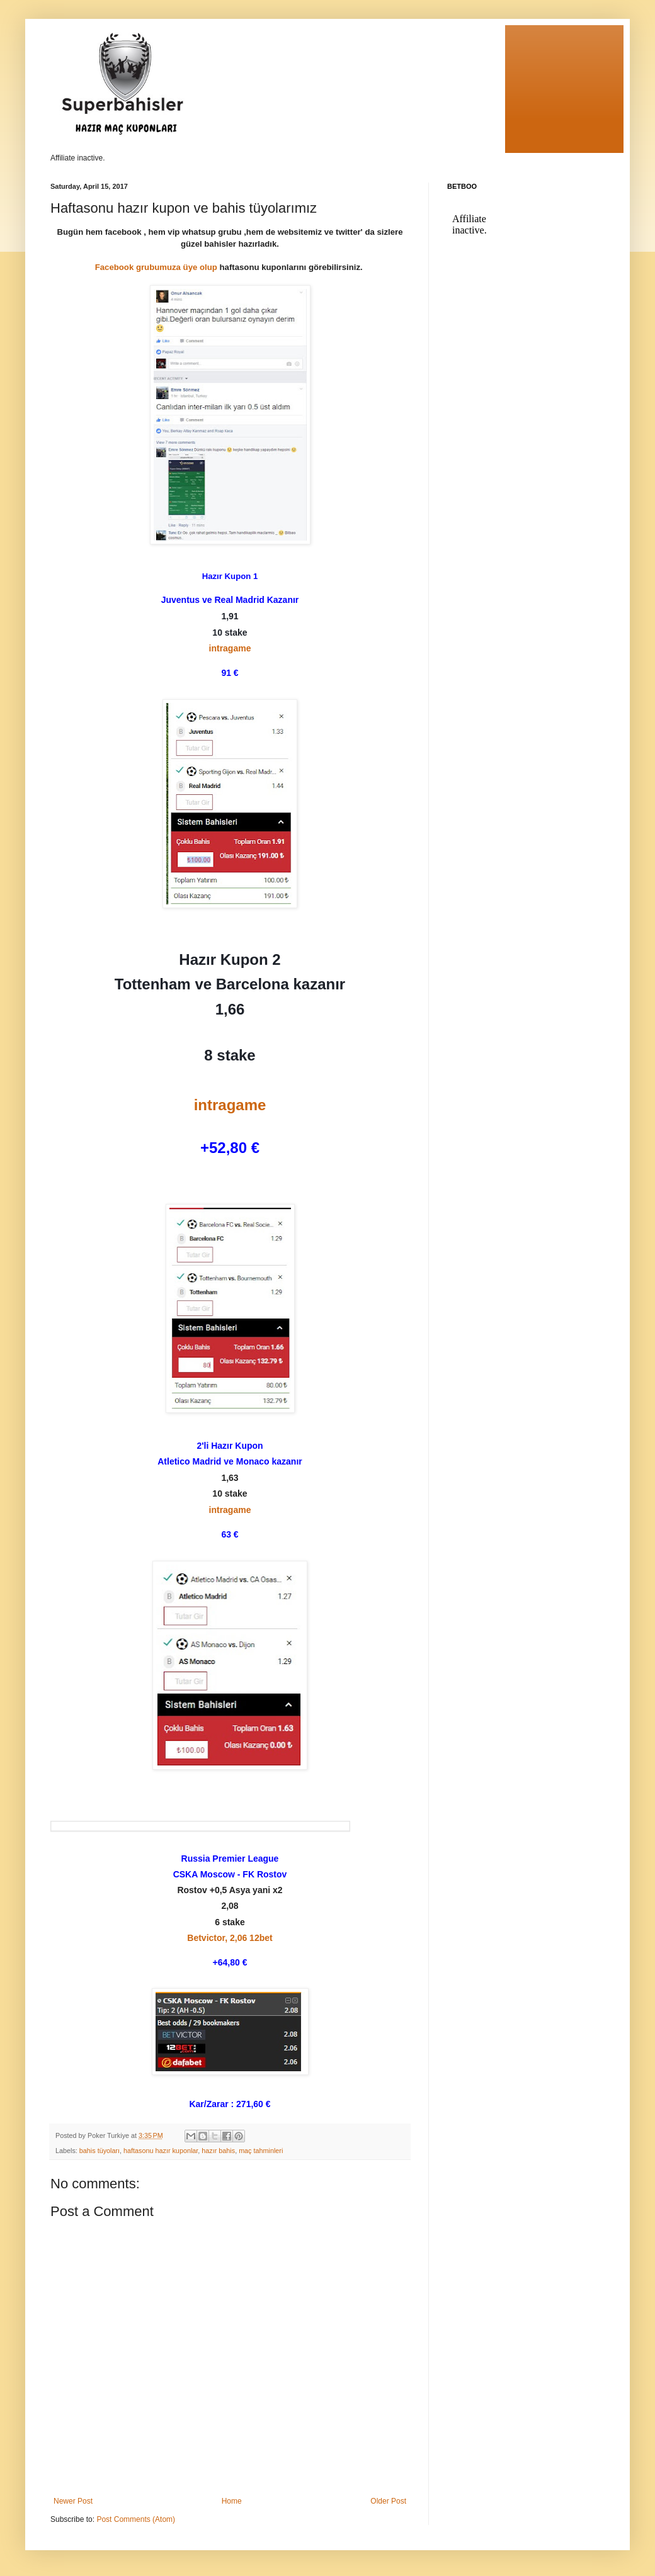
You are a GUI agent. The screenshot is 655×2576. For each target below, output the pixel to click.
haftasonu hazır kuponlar (160, 2150)
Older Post (388, 2501)
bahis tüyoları (99, 2150)
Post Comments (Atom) (135, 2519)
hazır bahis (218, 2150)
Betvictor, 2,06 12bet (229, 1938)
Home (232, 2501)
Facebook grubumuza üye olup (156, 267)
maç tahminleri (261, 2150)
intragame (230, 648)
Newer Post (73, 2501)
